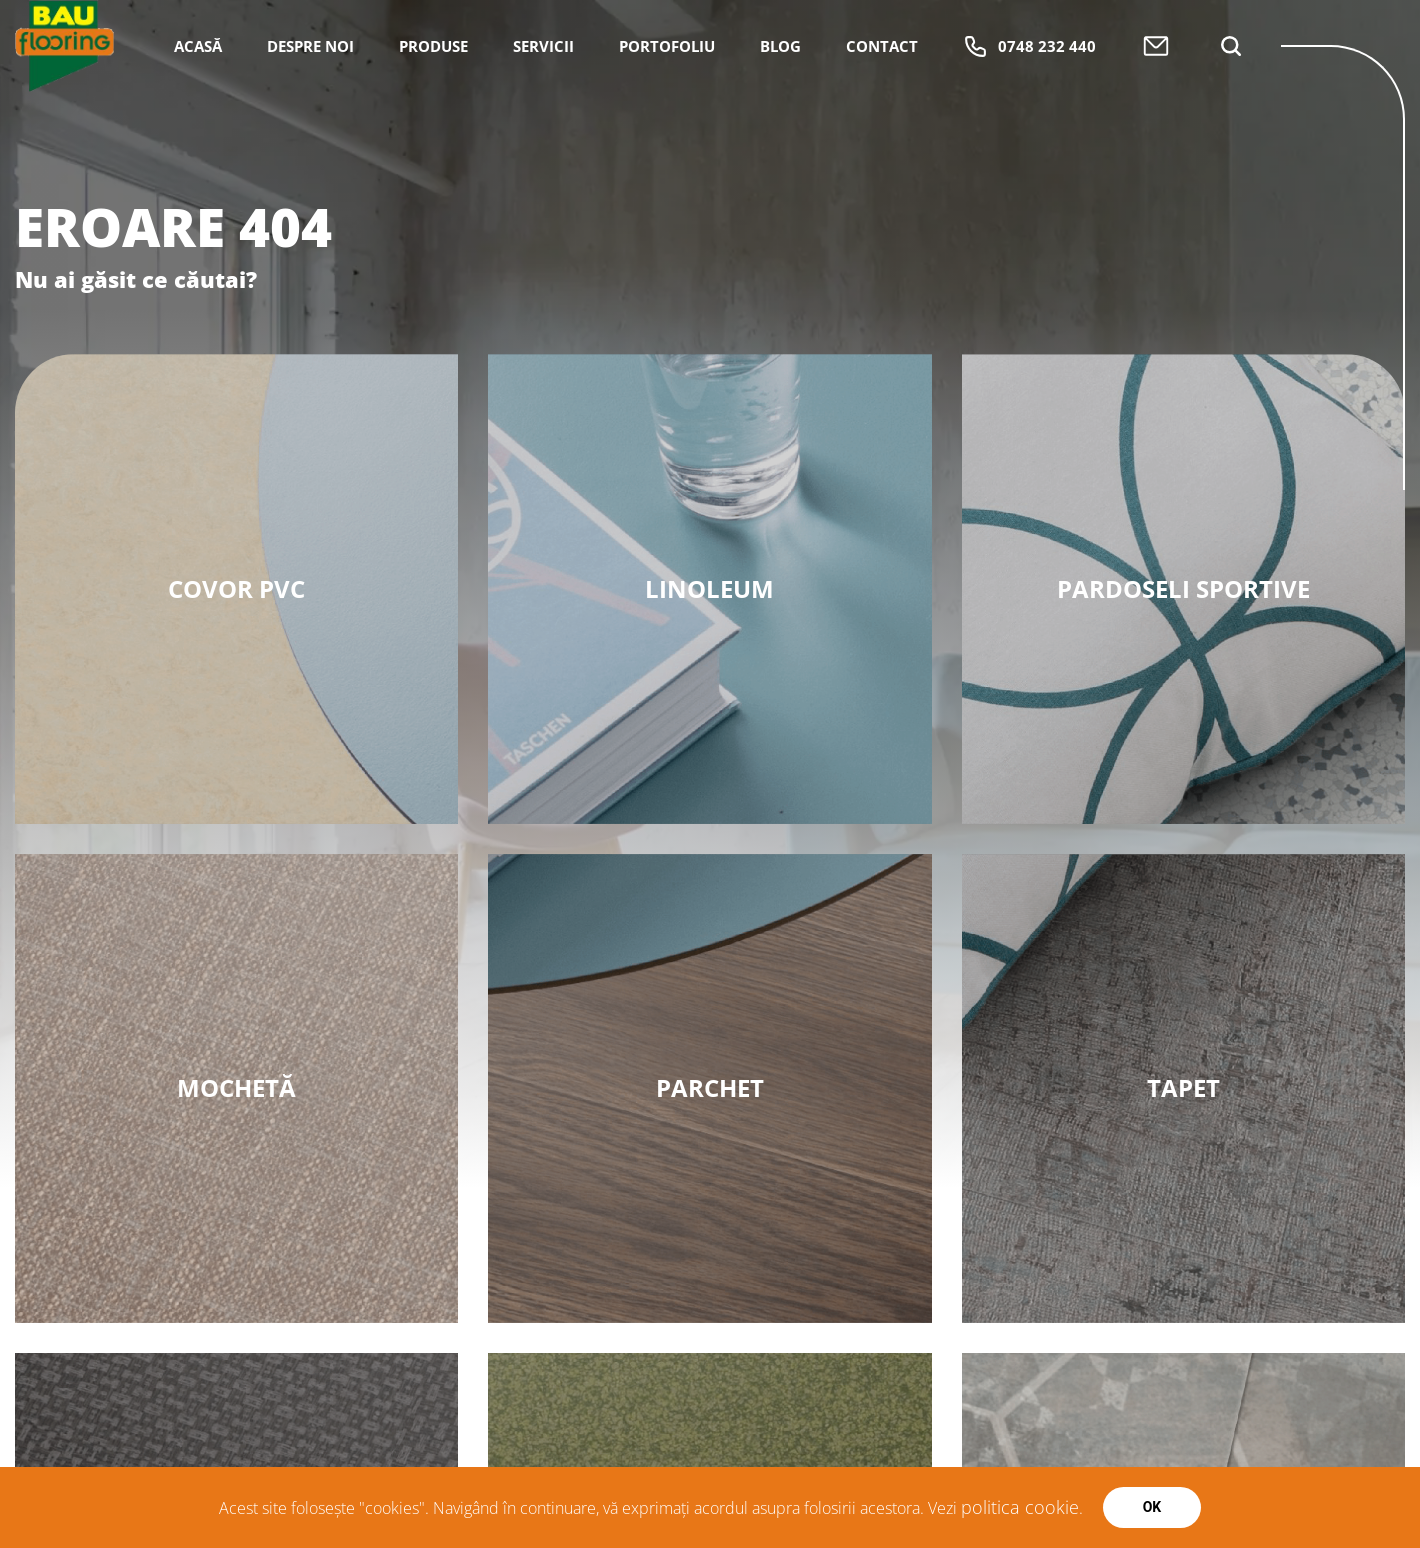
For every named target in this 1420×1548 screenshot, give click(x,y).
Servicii (543, 116)
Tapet (1183, 1087)
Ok (1152, 1507)
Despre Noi (310, 116)
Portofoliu (667, 116)
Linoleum (709, 588)
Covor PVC (236, 588)
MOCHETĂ (236, 1087)
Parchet (710, 1087)
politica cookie (1020, 1507)
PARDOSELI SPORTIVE (1183, 588)
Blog (780, 116)
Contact (882, 116)
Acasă (198, 116)
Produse (433, 116)
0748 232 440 (1029, 116)
